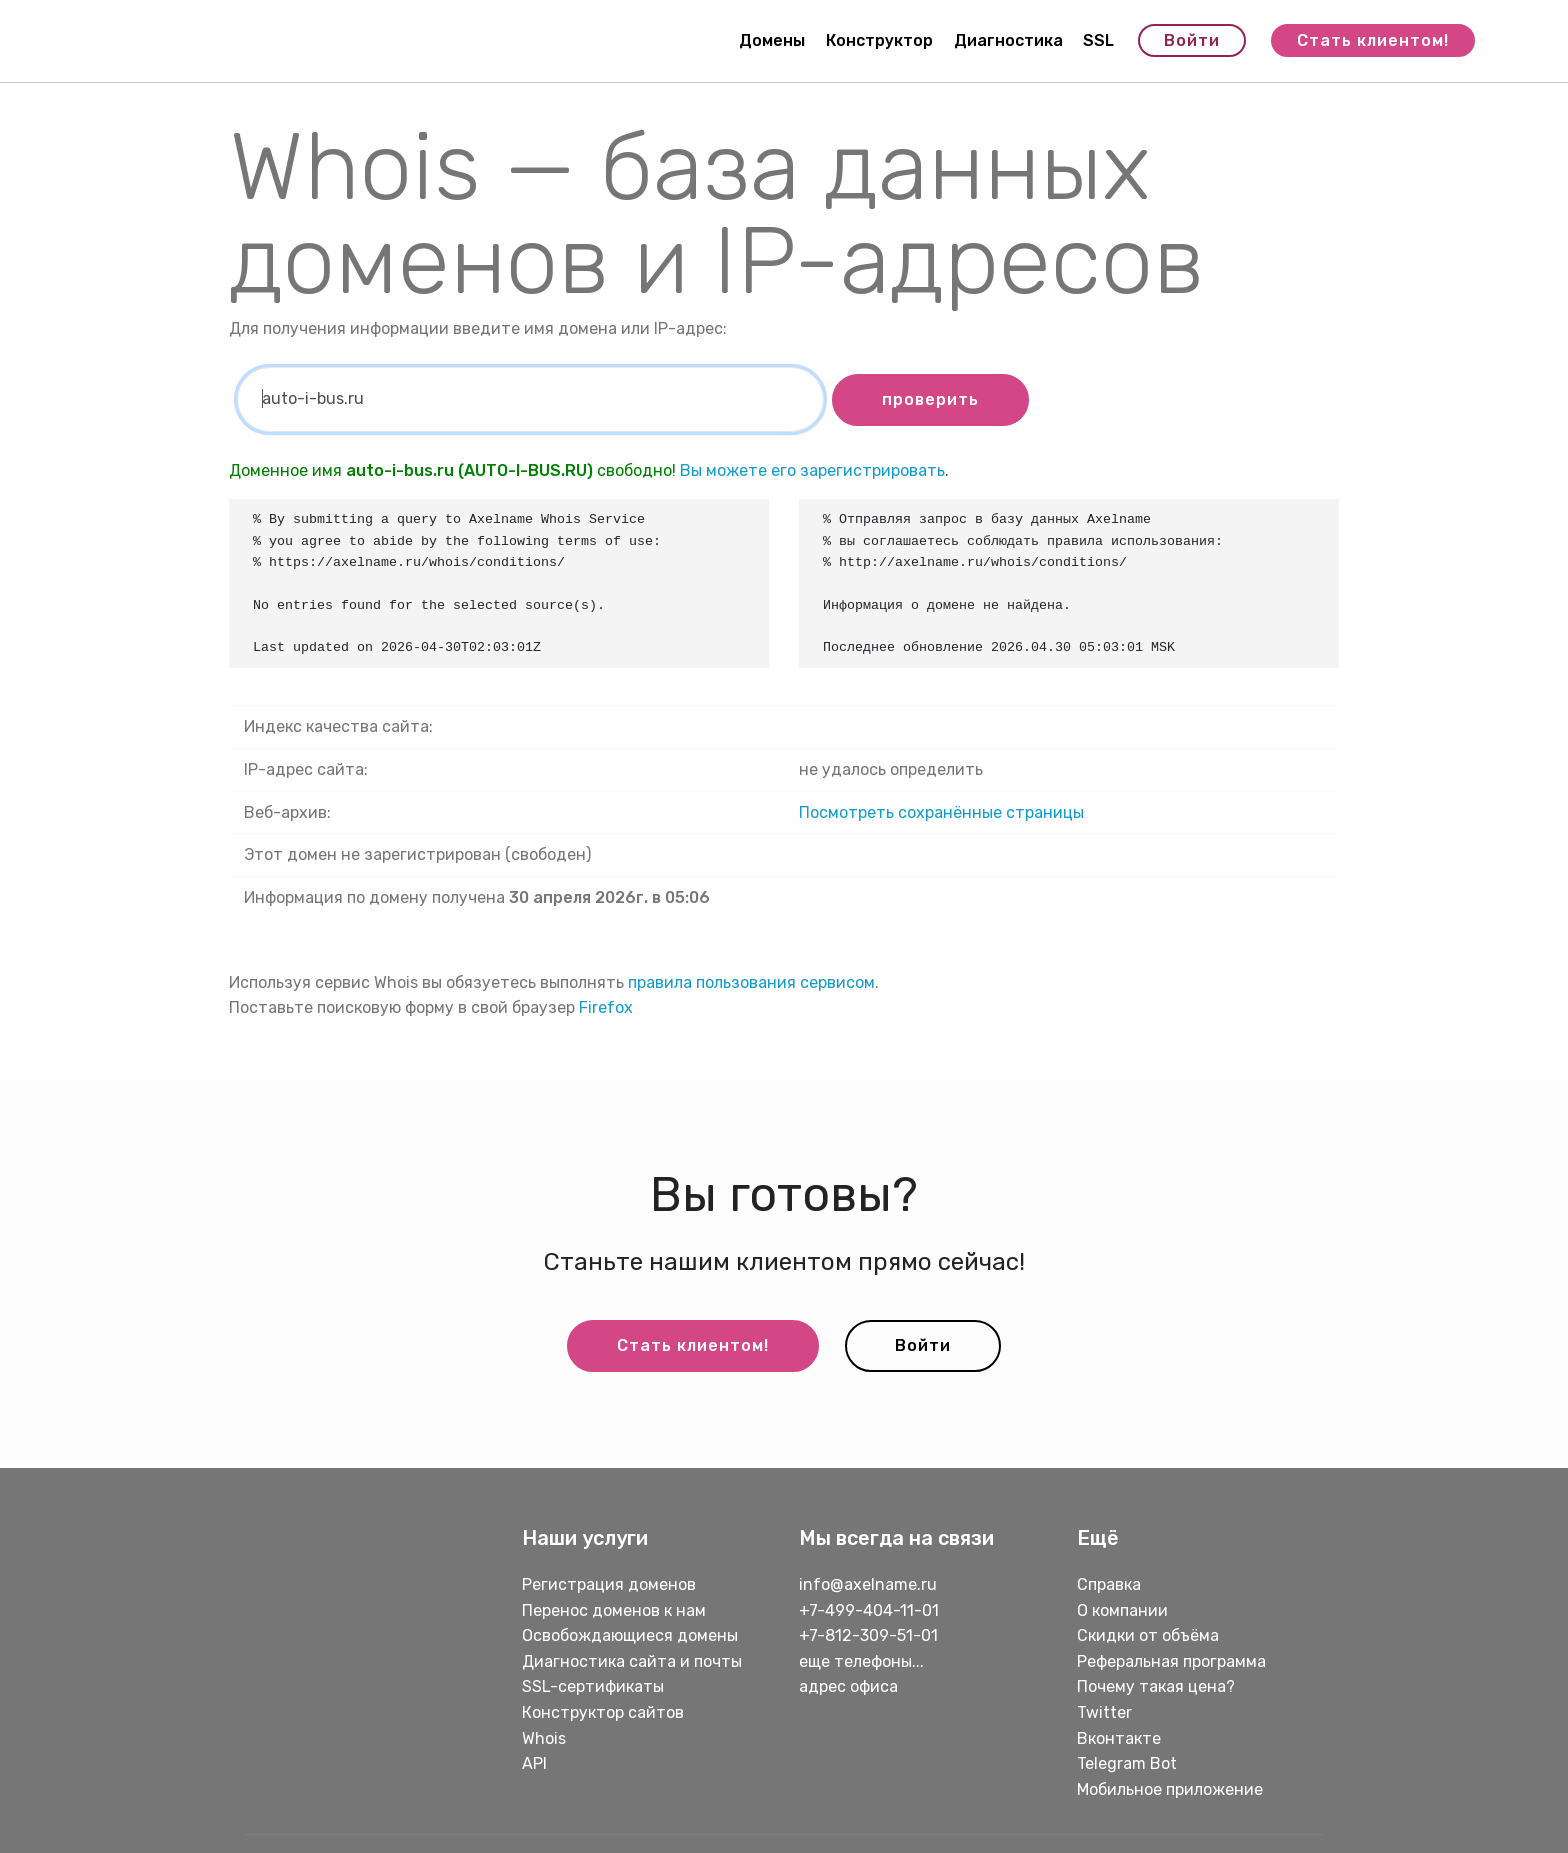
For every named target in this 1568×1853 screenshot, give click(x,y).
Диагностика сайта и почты (632, 1661)
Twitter (1104, 1712)
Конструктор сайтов (603, 1712)
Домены (772, 40)
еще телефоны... (861, 1661)
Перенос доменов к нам (614, 1610)
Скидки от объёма (1148, 1635)
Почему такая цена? (1156, 1686)
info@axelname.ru (868, 1584)
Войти (1192, 40)
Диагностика (1008, 40)
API (534, 1763)
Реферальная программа (1171, 1661)
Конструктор (879, 40)
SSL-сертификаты (595, 1686)
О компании (1122, 1610)
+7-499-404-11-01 (869, 1610)
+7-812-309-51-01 (868, 1635)
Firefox (606, 1007)
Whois (544, 1738)
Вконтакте (1119, 1738)
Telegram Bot (1127, 1763)
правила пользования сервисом (751, 982)
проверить (930, 399)
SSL (1098, 40)
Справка (1109, 1584)
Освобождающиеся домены (630, 1635)
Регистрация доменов (609, 1584)
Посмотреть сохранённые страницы (941, 812)
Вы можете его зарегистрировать (812, 470)
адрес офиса (848, 1686)
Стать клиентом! (1373, 40)
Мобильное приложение (1170, 1789)
